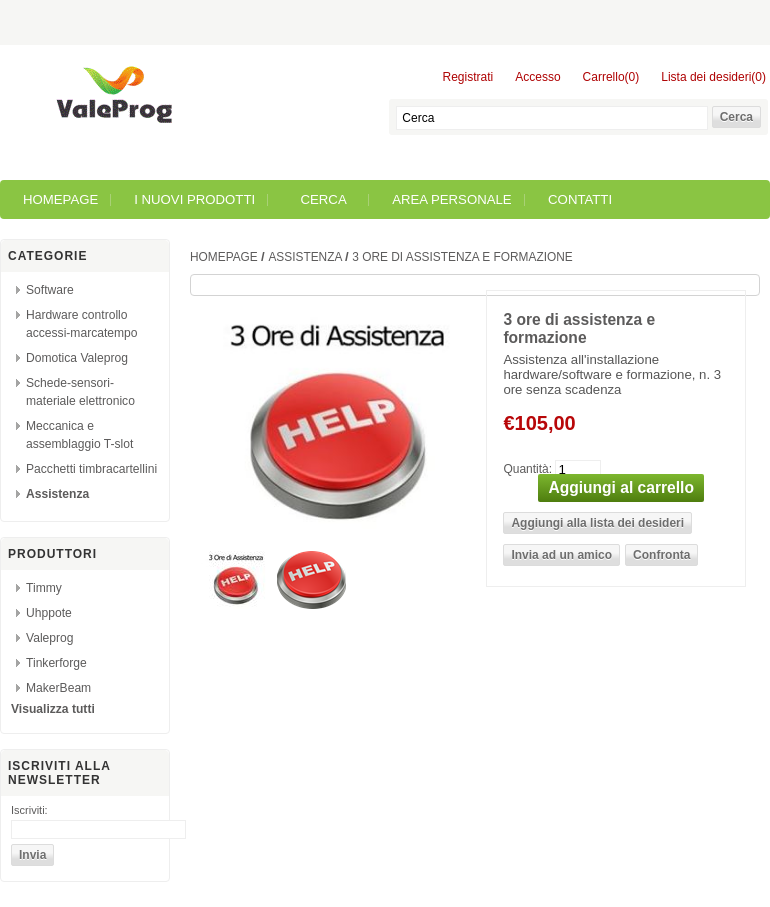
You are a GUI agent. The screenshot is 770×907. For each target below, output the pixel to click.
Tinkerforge (56, 663)
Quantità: (527, 468)
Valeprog (50, 638)
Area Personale (451, 199)
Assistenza (57, 494)
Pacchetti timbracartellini (91, 469)
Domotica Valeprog (77, 358)
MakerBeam (58, 688)
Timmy (44, 588)
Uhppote (49, 613)
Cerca (324, 199)
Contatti (580, 199)
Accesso (537, 77)
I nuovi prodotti (194, 199)
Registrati (468, 77)
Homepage (60, 199)
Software (50, 290)
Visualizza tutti (53, 709)
